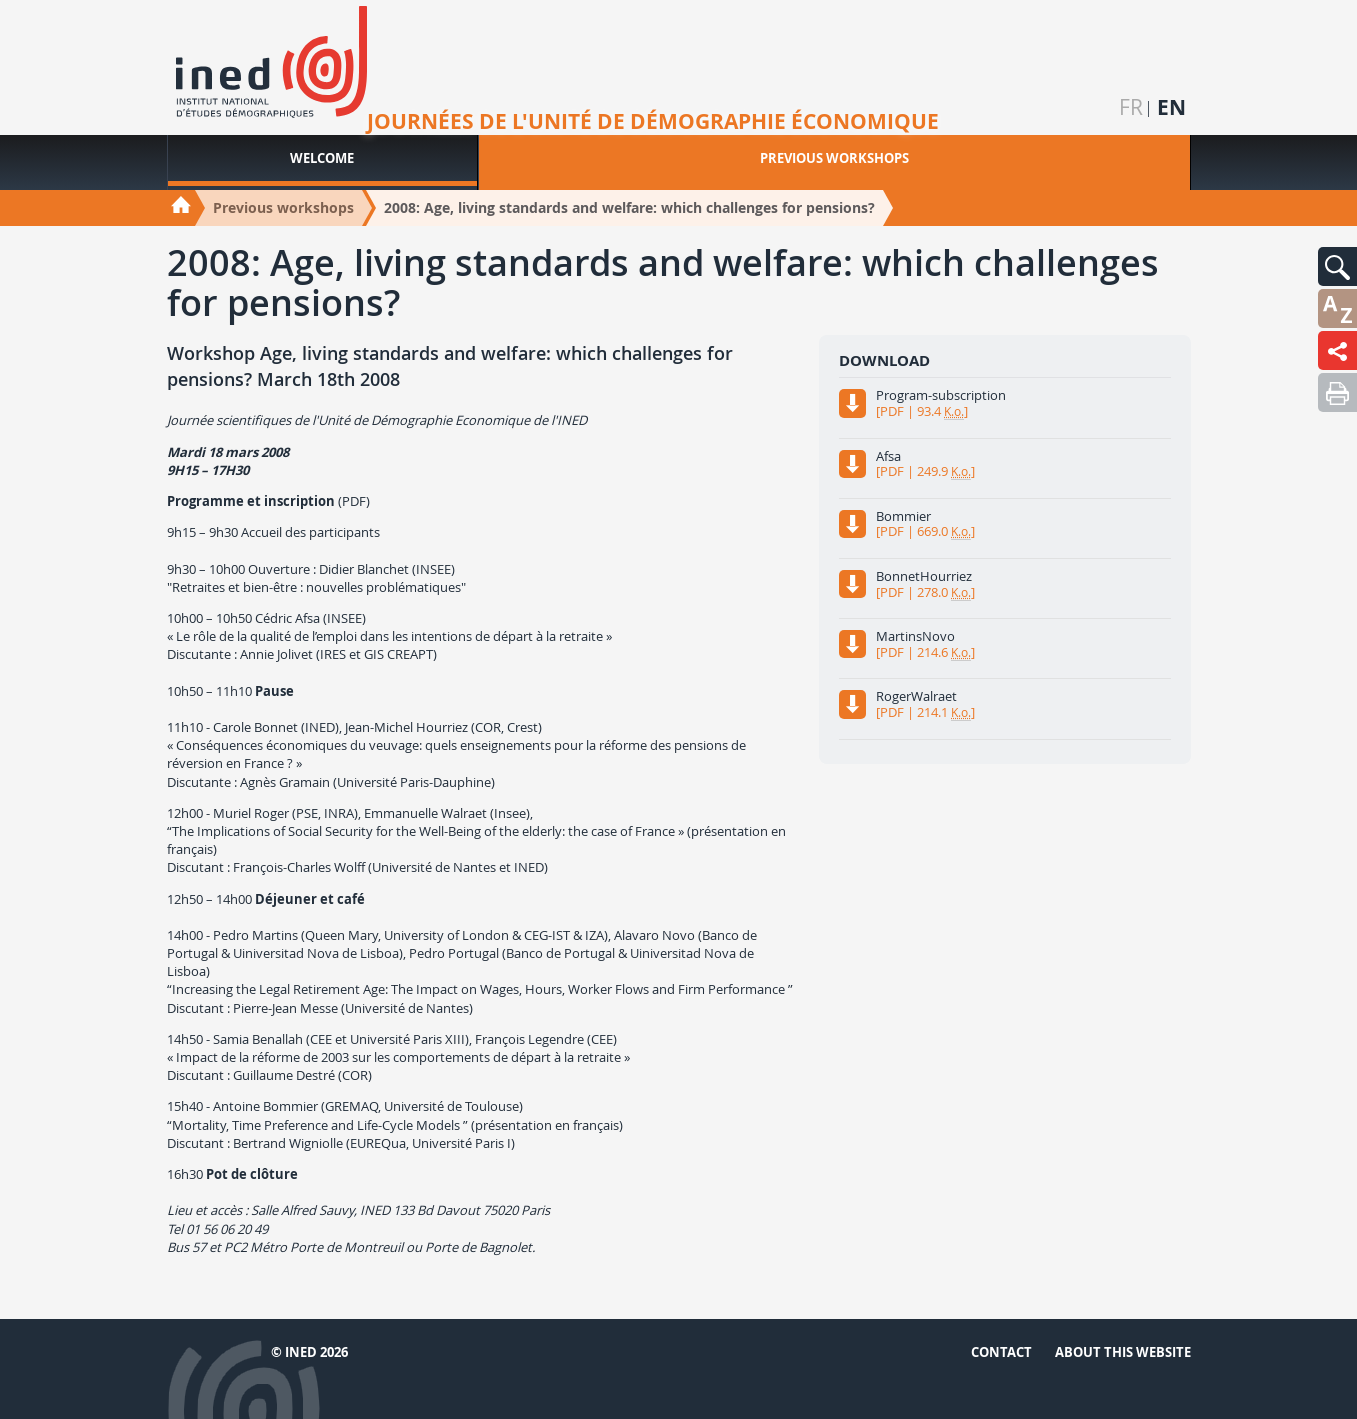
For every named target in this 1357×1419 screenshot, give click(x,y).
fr (1131, 107)
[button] (1337, 266)
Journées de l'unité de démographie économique (653, 122)
